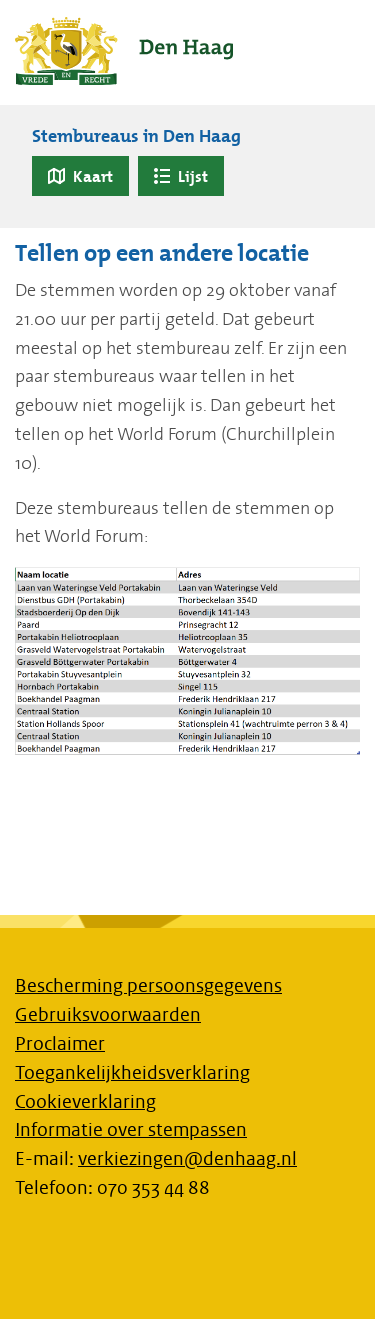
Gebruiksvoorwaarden (108, 1015)
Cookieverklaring (85, 1102)
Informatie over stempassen (131, 1130)
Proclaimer (60, 1044)
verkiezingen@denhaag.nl (187, 1159)
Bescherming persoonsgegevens (148, 986)
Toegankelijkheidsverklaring (132, 1073)
